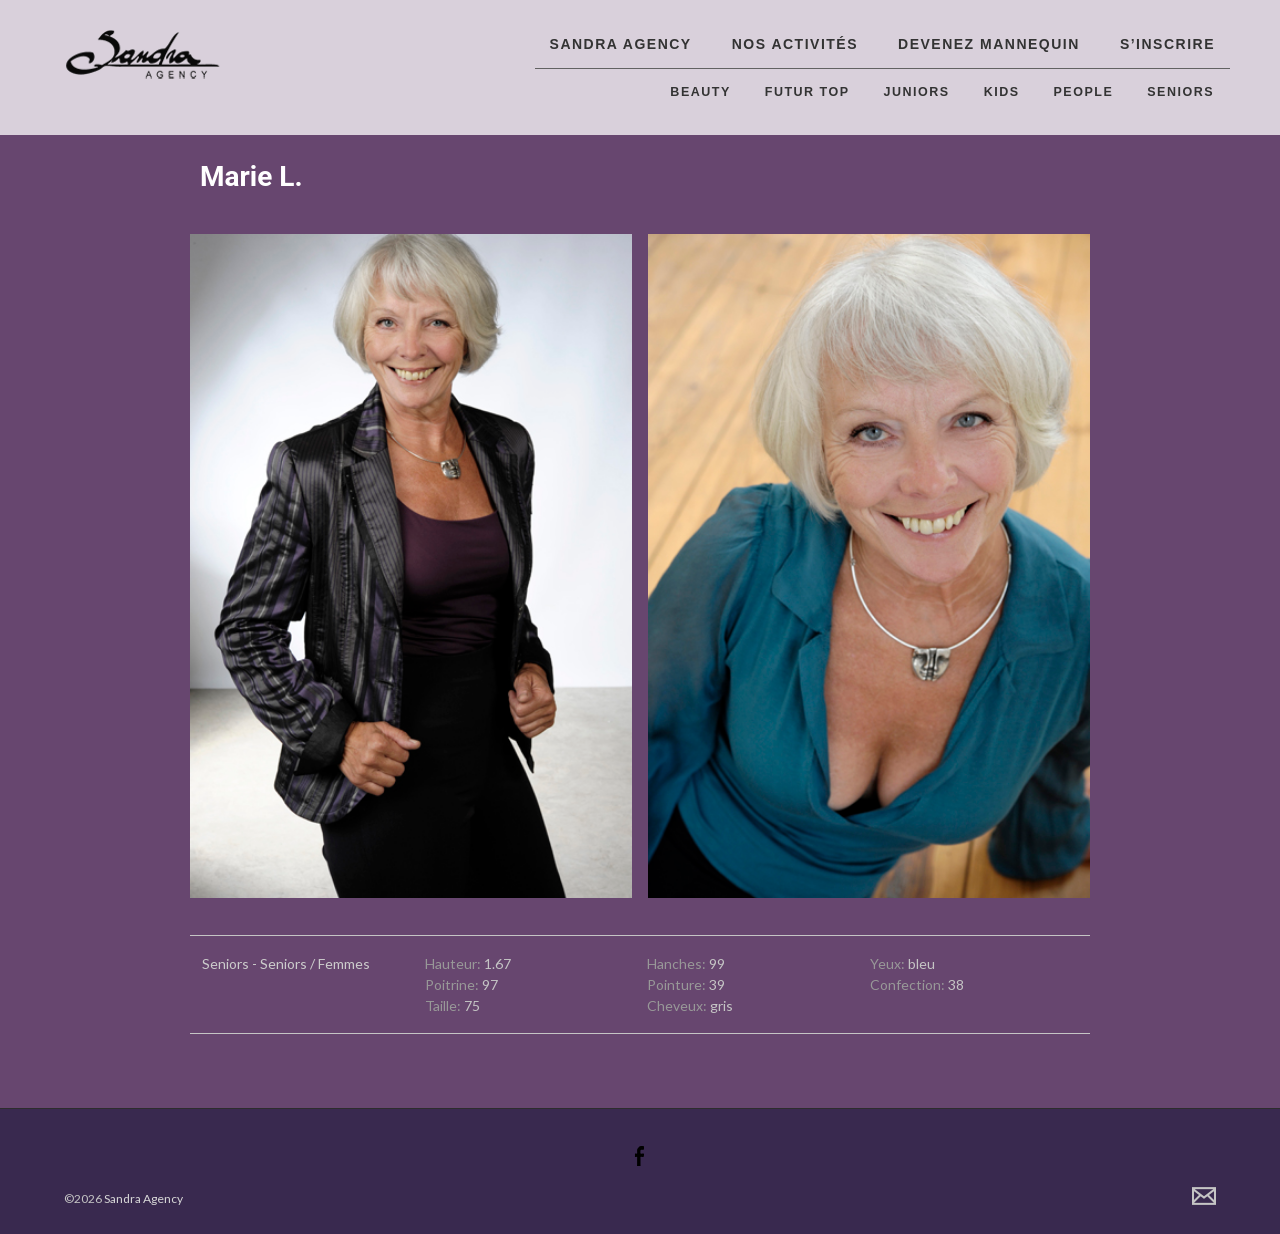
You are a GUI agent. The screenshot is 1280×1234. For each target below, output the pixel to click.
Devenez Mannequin (989, 44)
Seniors (1180, 92)
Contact (1204, 1196)
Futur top (807, 92)
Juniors (917, 92)
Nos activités (795, 44)
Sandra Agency (621, 44)
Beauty (700, 92)
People (1084, 92)
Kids (1002, 92)
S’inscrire (1167, 44)
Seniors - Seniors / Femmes (286, 963)
